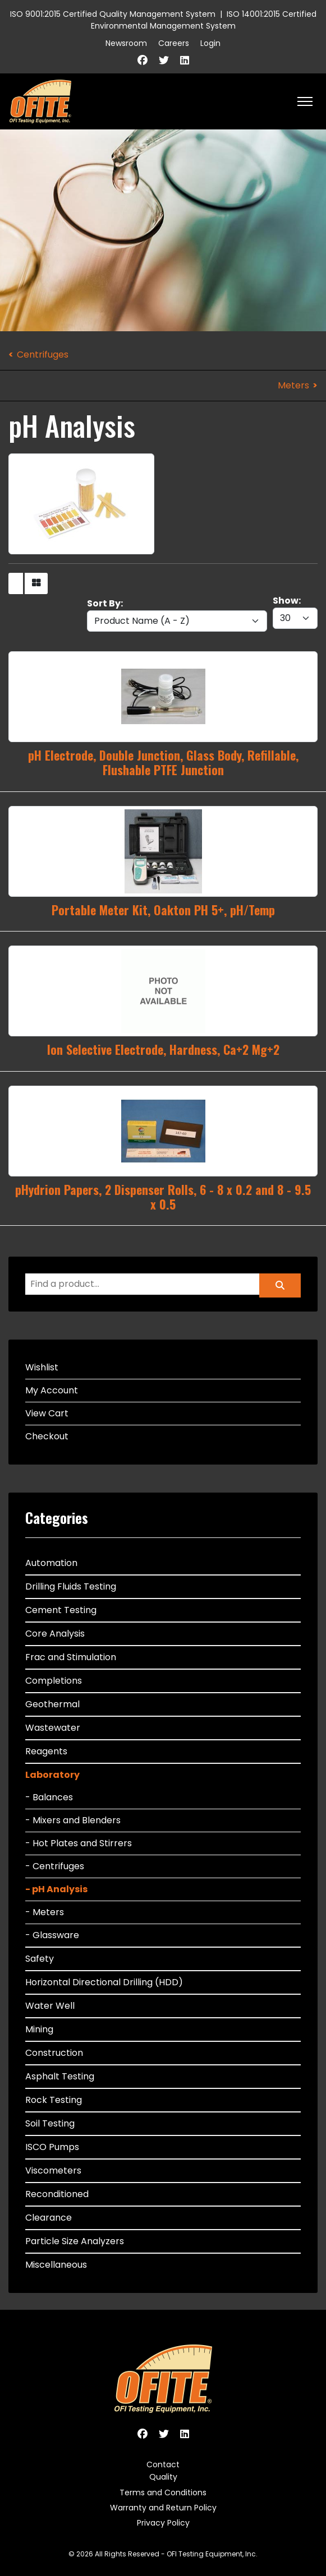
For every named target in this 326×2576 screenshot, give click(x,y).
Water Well (50, 2005)
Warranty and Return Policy (163, 2507)
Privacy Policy (163, 2522)
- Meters (44, 1912)
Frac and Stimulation (70, 1657)
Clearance (48, 2217)
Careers (173, 43)
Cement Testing (61, 1610)
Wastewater (52, 1727)
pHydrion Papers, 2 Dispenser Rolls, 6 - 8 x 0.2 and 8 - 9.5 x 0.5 (163, 1196)
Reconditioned (57, 2194)
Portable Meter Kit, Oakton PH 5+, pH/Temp (163, 910)
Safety (39, 1958)
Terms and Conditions (163, 2492)
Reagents (46, 1751)
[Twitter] (164, 60)
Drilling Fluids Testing (70, 1586)
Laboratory (52, 1774)
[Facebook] (142, 60)
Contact (163, 2464)
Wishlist (41, 1367)
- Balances (49, 1797)
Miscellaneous (56, 2264)
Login (210, 43)
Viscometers (53, 2170)
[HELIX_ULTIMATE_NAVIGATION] (305, 101)
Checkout (46, 1436)
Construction (54, 2052)
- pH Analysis (56, 1889)
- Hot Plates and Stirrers (78, 1843)
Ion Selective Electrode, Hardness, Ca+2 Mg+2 (163, 1049)
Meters (293, 385)
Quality (163, 2476)
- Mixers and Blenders (73, 1820)
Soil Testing (50, 2123)
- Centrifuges (54, 1866)
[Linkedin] (184, 60)
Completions (53, 1680)
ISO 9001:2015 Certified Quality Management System (112, 14)
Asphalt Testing (59, 2076)
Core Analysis (55, 1633)
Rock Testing (53, 2099)
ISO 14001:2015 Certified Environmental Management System (203, 19)
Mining (39, 2029)
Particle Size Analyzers (74, 2241)
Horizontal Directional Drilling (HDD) (104, 1982)
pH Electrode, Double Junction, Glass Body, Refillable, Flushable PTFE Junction (163, 762)
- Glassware (52, 1935)
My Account (51, 1390)
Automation (51, 1562)
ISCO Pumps (52, 2147)
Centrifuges (42, 354)
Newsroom (126, 43)
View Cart (46, 1413)
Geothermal (52, 1704)
